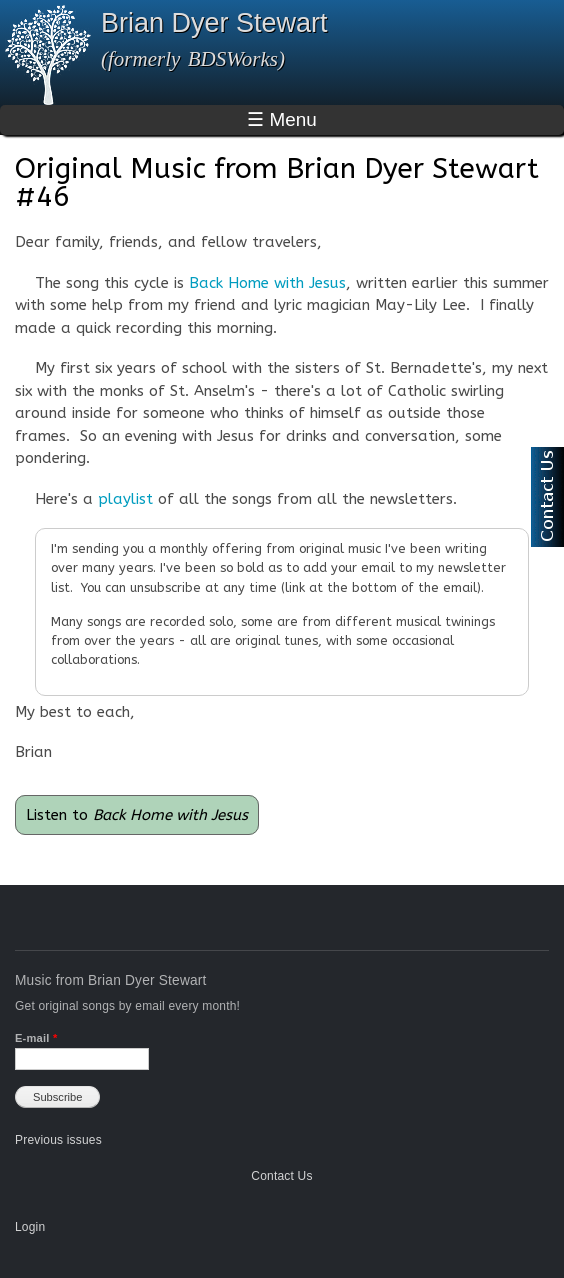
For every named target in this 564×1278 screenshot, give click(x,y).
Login (30, 1227)
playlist (125, 499)
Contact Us (281, 1176)
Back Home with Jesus (267, 283)
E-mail (36, 1038)
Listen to (137, 815)
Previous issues (58, 1140)
